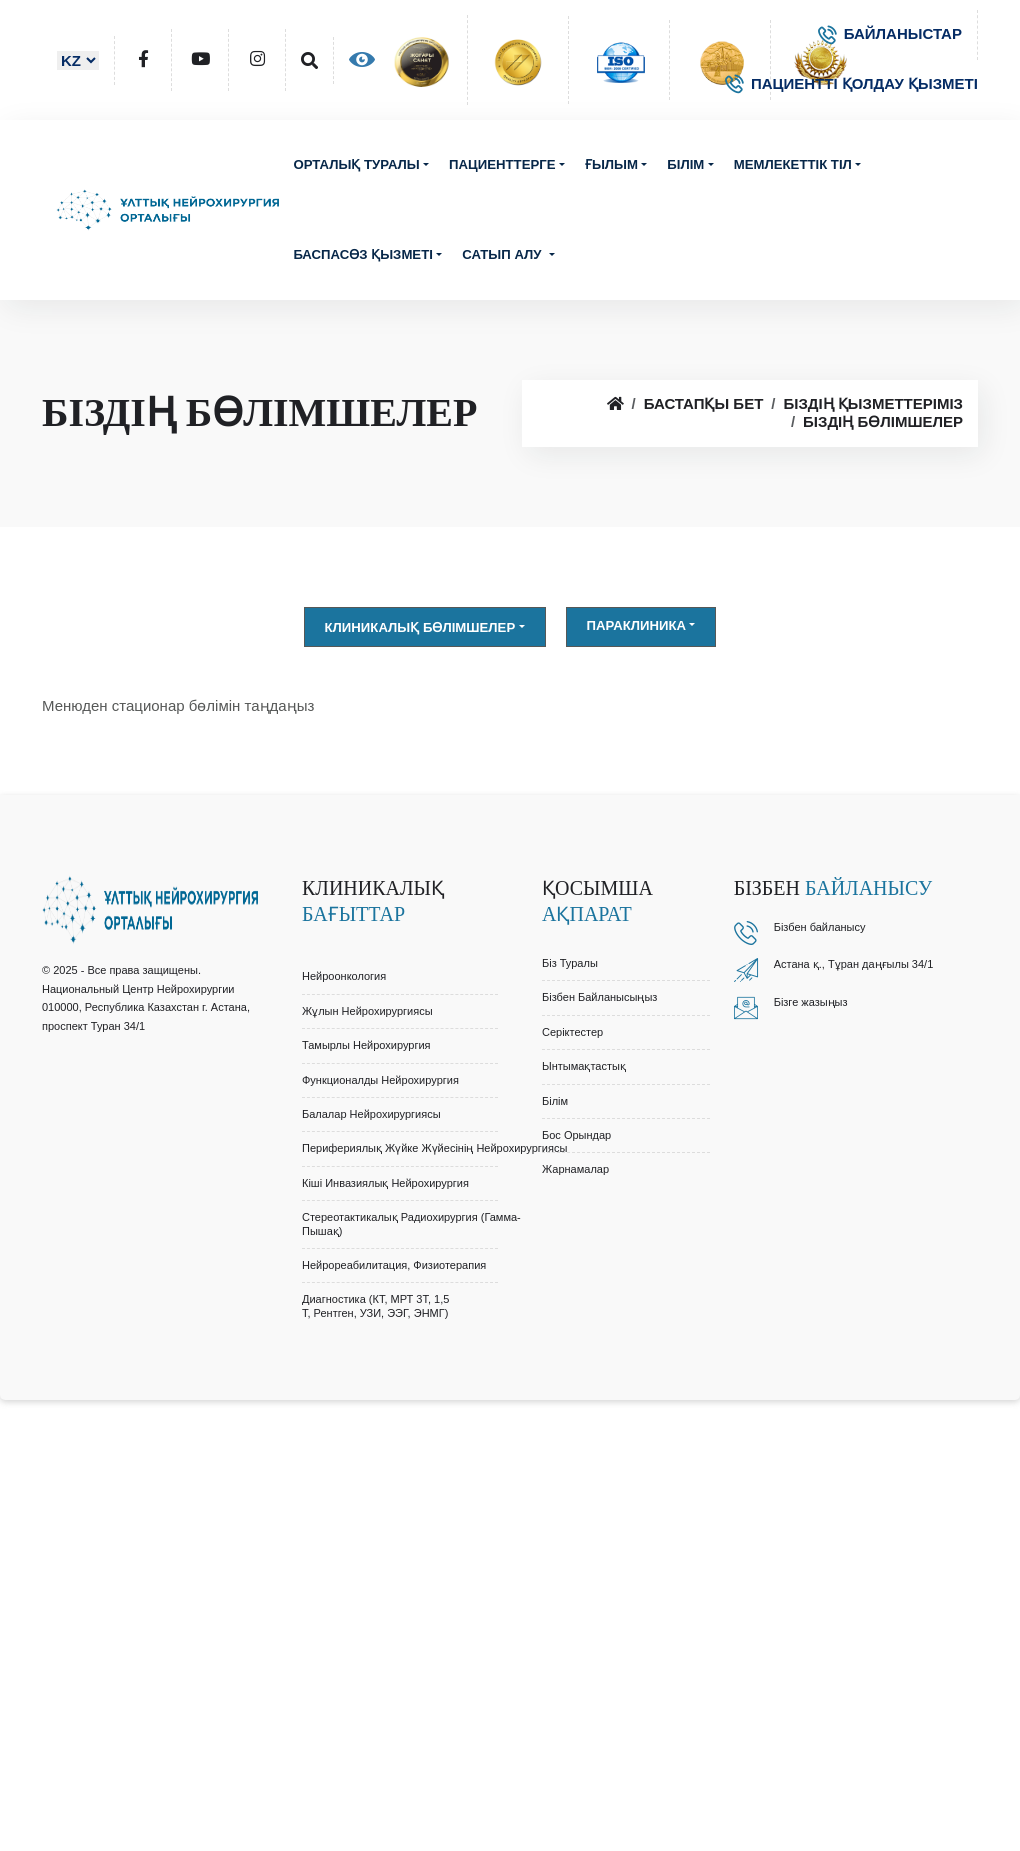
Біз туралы (570, 963)
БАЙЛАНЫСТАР (890, 33)
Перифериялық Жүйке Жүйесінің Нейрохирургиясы (434, 1148)
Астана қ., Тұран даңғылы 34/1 (854, 964)
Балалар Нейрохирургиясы (371, 1114)
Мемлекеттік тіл (793, 164)
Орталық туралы (356, 164)
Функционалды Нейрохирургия (380, 1080)
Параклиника (637, 625)
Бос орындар (576, 1135)
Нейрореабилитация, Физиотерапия (394, 1265)
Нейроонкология (344, 976)
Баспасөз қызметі (363, 254)
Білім (685, 164)
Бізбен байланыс (817, 927)
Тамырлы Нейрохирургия (366, 1045)
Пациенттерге (502, 164)
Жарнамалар (575, 1169)
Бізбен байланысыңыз (599, 997)
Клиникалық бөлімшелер (420, 627)
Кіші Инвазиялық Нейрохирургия (385, 1183)
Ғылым (611, 164)
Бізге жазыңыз (811, 1002)
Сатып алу (503, 254)
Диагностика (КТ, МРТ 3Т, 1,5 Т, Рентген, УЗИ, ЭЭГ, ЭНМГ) (375, 1305)
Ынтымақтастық (584, 1066)
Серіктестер (572, 1032)
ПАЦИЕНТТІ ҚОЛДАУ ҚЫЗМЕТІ (851, 83)
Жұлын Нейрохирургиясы (367, 1011)
